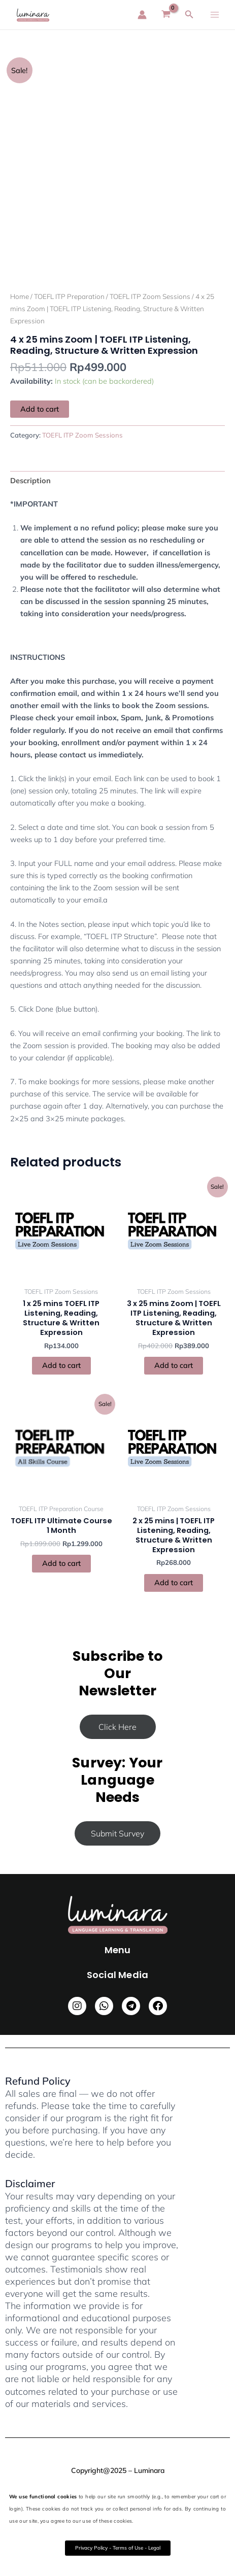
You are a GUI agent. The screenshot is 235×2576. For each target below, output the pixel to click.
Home (19, 296)
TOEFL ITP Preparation (69, 296)
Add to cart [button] (61, 1365)
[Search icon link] (189, 14)
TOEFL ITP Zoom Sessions (150, 296)
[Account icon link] (142, 14)
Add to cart (39, 409)
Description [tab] (30, 480)
